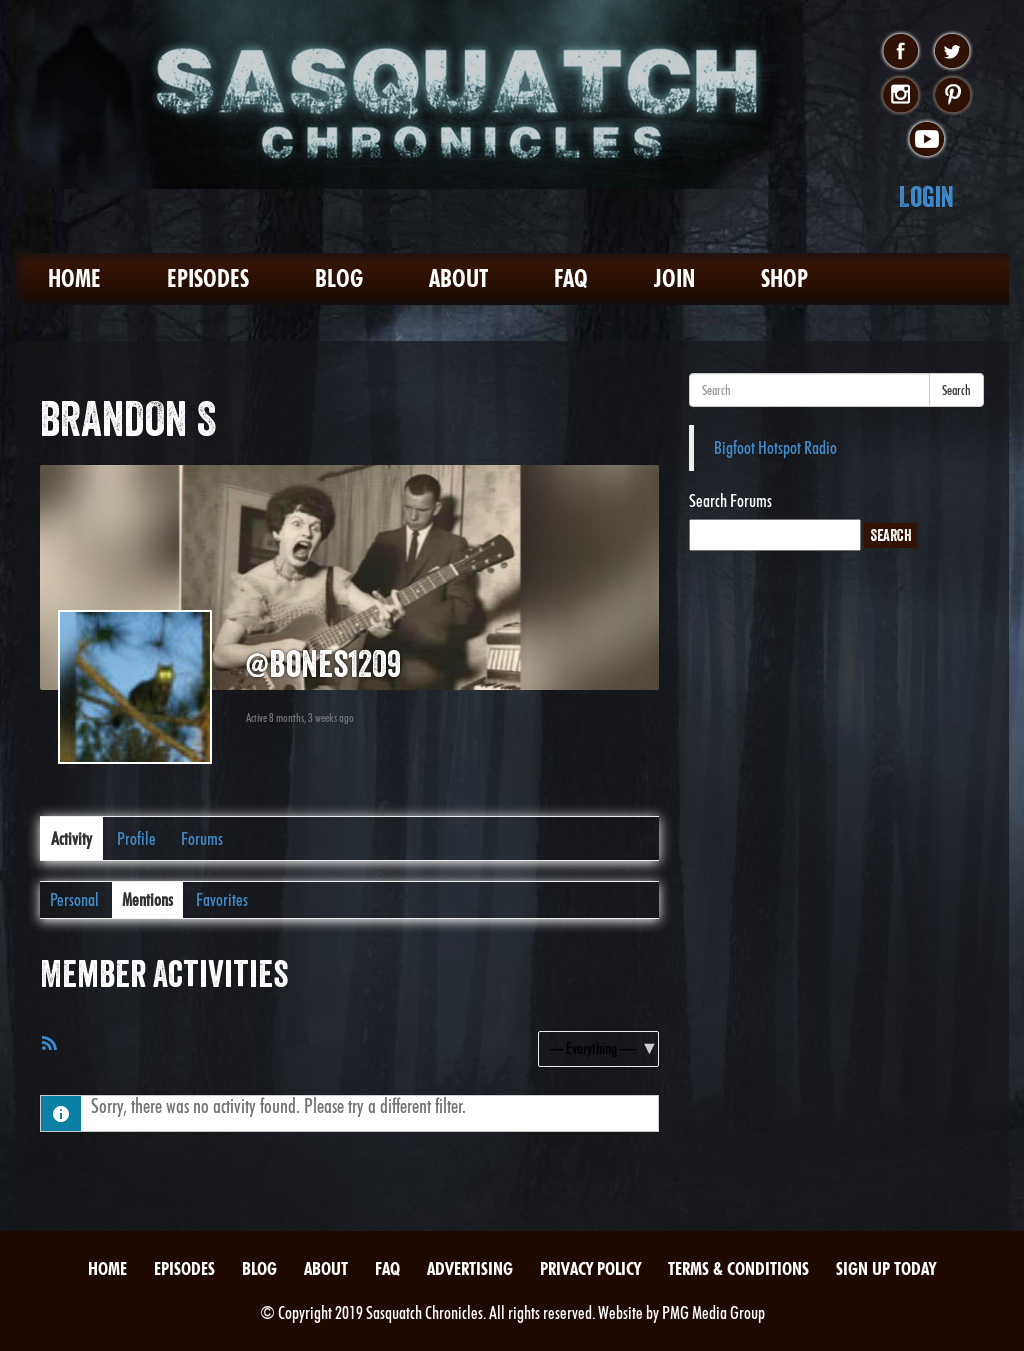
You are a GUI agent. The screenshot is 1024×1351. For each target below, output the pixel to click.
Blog (339, 278)
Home (74, 278)
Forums (202, 838)
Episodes (208, 278)
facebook (900, 52)
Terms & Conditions (738, 1268)
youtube (926, 140)
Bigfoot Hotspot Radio (775, 447)
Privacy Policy (590, 1268)
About (458, 278)
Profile (136, 838)
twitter (952, 52)
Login (926, 196)
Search (956, 390)
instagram (900, 96)
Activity (71, 838)
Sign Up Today (886, 1268)
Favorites (222, 899)
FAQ (571, 278)
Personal (74, 899)
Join (674, 278)
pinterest (952, 96)
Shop (784, 278)
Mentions (147, 899)
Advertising (470, 1268)
